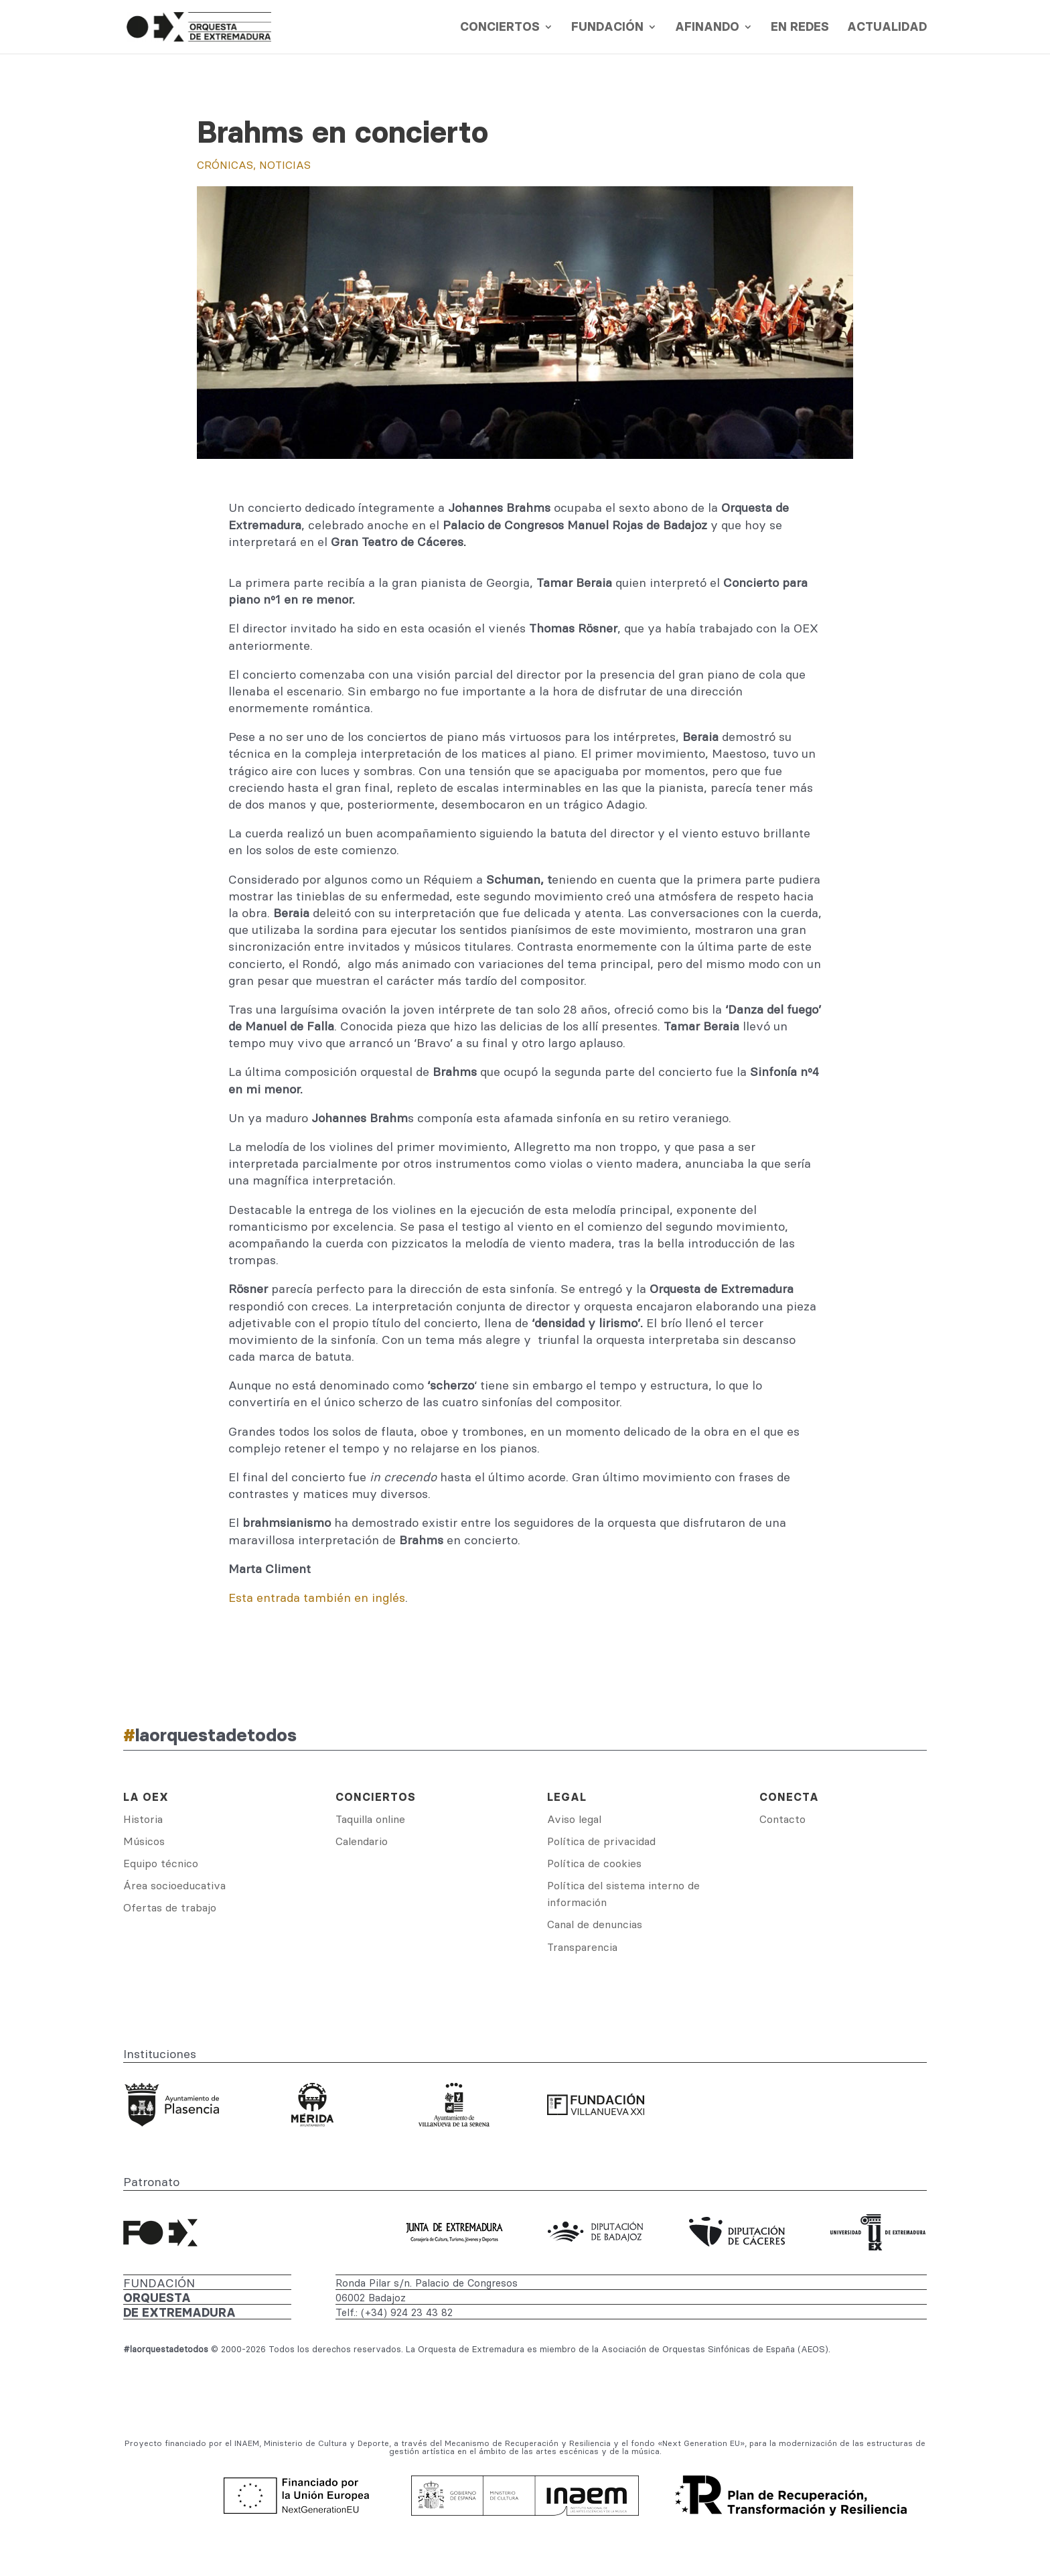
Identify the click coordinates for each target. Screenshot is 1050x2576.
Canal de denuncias (594, 1924)
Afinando (707, 28)
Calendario (361, 1841)
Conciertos (500, 28)
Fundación (607, 28)
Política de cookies (594, 1863)
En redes (800, 28)
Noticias (285, 165)
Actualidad (887, 28)
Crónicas (225, 165)
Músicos (144, 1841)
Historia (143, 1819)
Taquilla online (370, 1819)
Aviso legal (574, 1819)
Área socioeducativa (174, 1885)
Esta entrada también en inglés (316, 1597)
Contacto (782, 1819)
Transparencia (582, 1947)
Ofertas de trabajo (169, 1907)
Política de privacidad (601, 1841)
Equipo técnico (160, 1863)
